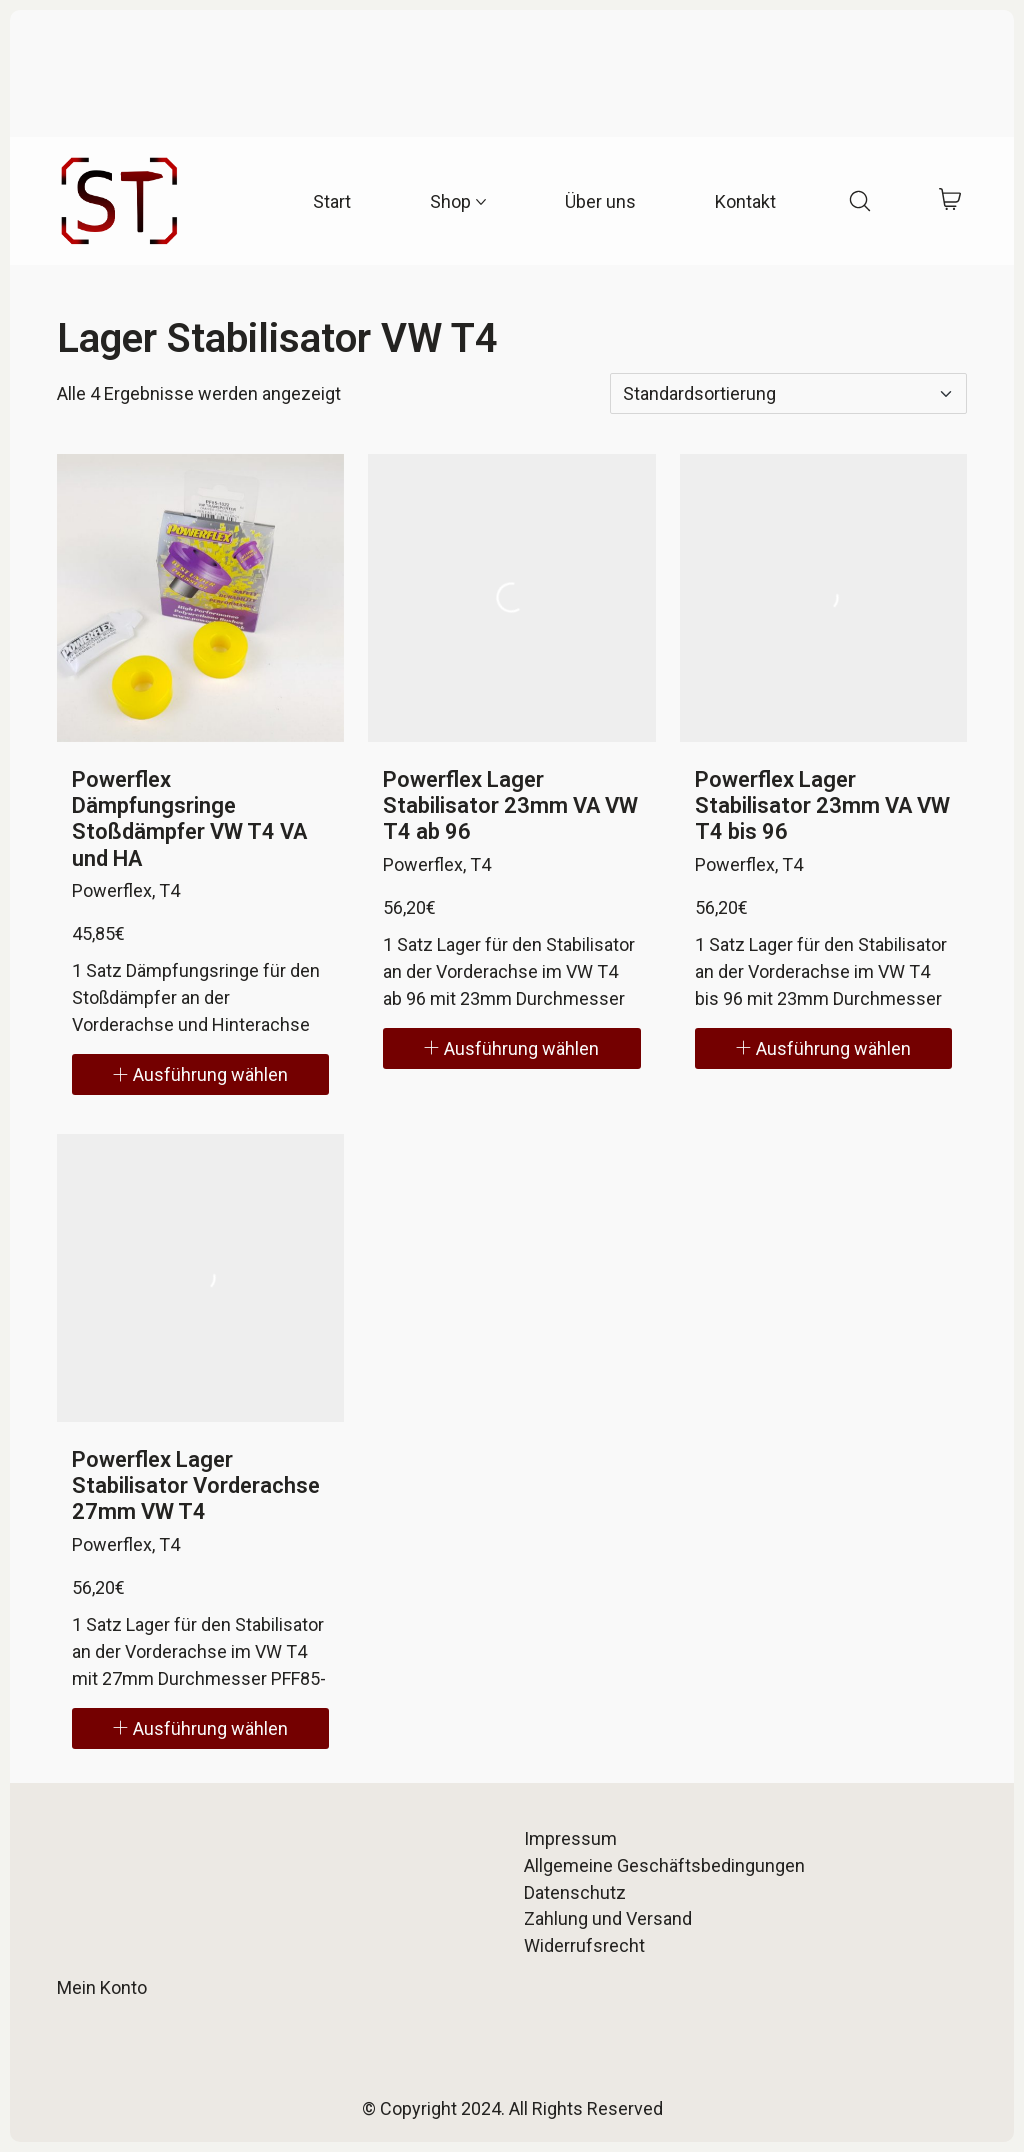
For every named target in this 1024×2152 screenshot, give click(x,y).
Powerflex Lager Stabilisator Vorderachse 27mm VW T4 (196, 1486)
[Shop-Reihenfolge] (788, 393)
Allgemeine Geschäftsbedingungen (664, 1865)
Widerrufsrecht (584, 1945)
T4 (169, 890)
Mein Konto (102, 1987)
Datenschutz (575, 1892)
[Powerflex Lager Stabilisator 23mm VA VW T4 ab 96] (512, 598)
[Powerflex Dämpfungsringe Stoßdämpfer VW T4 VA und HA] (201, 598)
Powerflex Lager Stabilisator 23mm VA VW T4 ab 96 (510, 806)
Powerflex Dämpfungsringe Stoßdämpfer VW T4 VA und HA (189, 819)
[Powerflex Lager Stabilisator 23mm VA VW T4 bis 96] (824, 598)
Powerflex (112, 890)
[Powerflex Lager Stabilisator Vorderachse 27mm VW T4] (201, 1278)
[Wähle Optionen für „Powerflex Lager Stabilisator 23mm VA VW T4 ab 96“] (512, 1048)
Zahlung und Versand (608, 1918)
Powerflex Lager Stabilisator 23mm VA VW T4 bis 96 (822, 806)
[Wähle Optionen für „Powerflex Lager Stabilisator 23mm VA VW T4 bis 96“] (824, 1048)
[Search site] (860, 201)
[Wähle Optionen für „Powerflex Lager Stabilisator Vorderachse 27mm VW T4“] (201, 1728)
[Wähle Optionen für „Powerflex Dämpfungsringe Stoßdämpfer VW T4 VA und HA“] (201, 1074)
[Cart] (950, 201)
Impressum (570, 1838)
